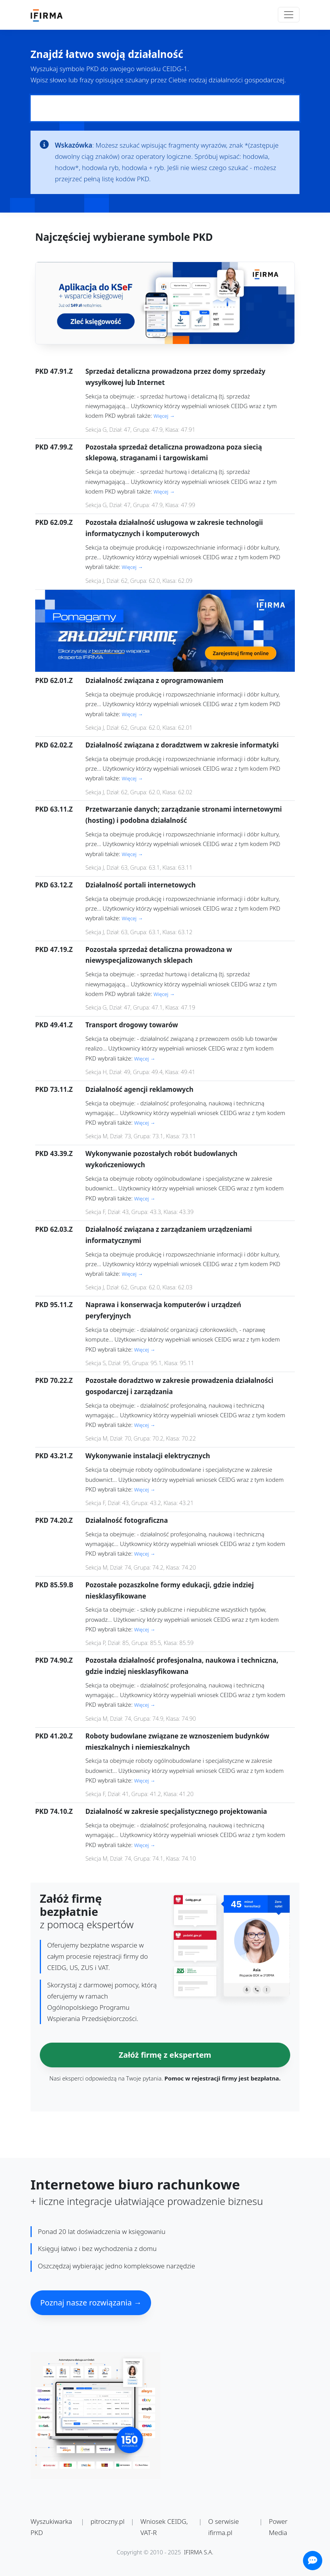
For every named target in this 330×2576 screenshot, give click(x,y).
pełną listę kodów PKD (116, 178)
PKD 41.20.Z (54, 1736)
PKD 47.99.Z (54, 447)
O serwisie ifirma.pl (223, 2527)
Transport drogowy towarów (131, 1024)
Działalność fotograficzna (126, 1520)
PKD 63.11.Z (54, 809)
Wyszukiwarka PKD (51, 2527)
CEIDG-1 (174, 68)
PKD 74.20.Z (54, 1520)
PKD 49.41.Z (54, 1024)
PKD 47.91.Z (54, 371)
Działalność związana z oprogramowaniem (154, 680)
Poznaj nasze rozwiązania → (90, 2302)
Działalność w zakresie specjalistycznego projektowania (176, 1811)
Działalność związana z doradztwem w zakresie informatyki (182, 745)
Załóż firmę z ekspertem (165, 2055)
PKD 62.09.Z (54, 522)
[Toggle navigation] (288, 14)
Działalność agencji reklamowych (139, 1089)
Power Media (278, 2527)
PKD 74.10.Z (54, 1811)
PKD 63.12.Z (54, 884)
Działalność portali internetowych (140, 884)
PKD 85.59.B (54, 1584)
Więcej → (164, 415)
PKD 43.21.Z (54, 1455)
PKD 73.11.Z (54, 1089)
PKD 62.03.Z (54, 1229)
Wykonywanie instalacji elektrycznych (147, 1455)
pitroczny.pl (107, 2521)
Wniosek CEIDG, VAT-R (164, 2527)
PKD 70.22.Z (54, 1380)
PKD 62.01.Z (54, 680)
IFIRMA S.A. (198, 2552)
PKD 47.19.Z (54, 949)
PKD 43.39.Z (54, 1153)
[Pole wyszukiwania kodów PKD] (165, 108)
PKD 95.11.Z (54, 1304)
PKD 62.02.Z (54, 745)
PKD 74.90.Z (54, 1660)
